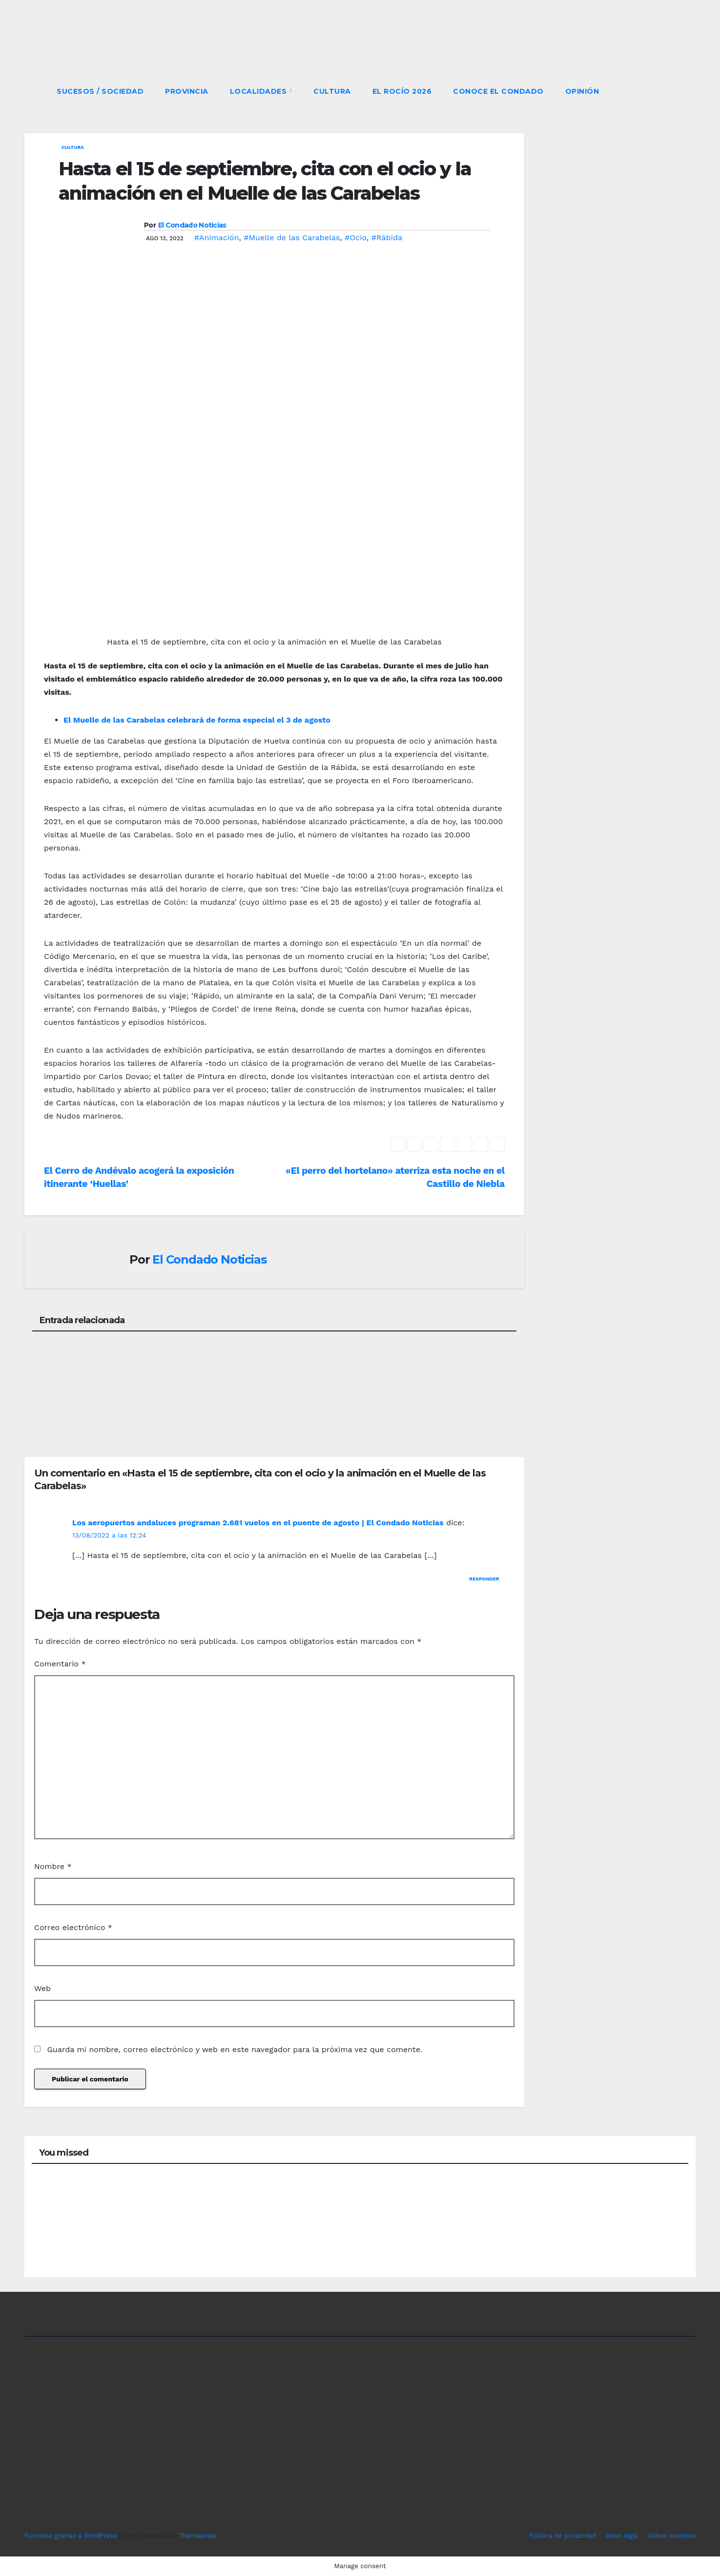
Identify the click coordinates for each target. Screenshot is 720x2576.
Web (42, 1988)
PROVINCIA (186, 91)
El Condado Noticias (192, 225)
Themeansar (198, 2535)
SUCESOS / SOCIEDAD (100, 91)
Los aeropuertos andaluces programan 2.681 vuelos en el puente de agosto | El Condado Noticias (258, 1522)
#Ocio (356, 237)
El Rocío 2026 (402, 91)
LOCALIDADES (259, 91)
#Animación (216, 237)
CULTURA (332, 91)
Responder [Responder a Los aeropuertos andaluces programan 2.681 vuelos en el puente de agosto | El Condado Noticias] (484, 1578)
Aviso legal (622, 2535)
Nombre (53, 1866)
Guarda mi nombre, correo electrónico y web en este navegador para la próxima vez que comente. (234, 2049)
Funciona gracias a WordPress (71, 2535)
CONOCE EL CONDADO (498, 91)
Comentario (60, 1663)
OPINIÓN (582, 91)
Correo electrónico (73, 1927)
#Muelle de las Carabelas (292, 237)
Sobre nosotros (672, 2535)
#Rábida (386, 237)
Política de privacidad (563, 2535)
